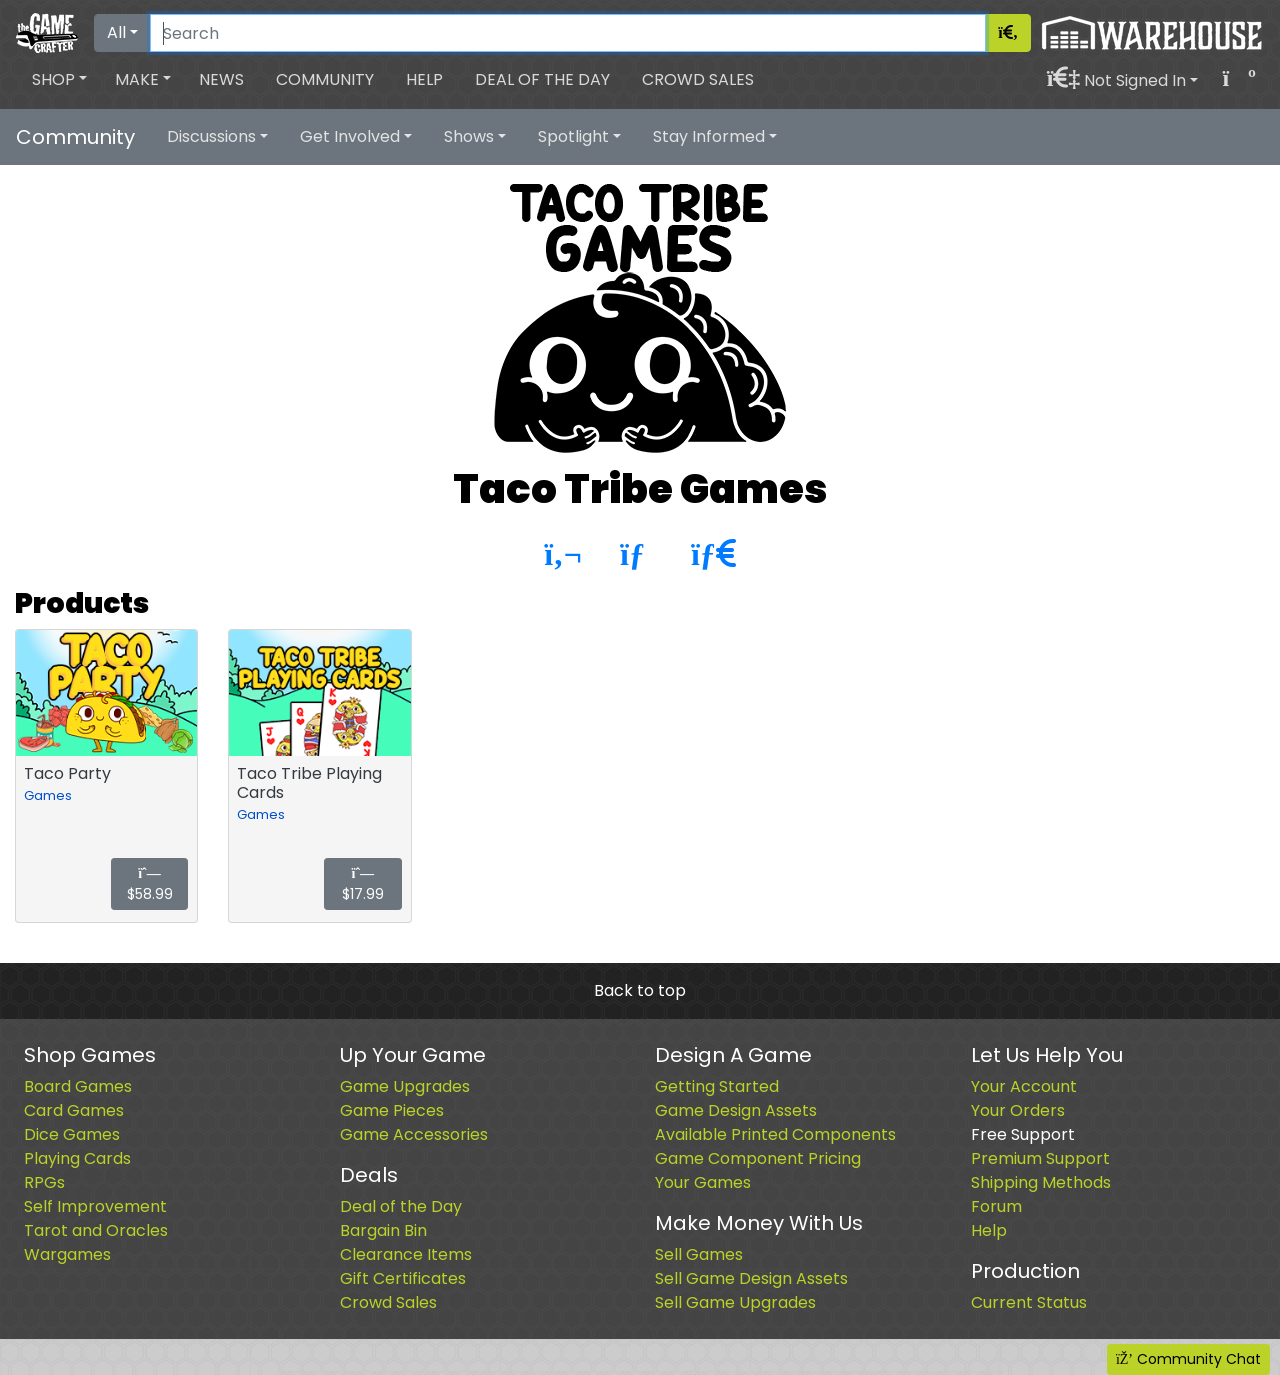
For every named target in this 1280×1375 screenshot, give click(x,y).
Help (424, 79)
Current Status (1029, 1302)
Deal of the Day (542, 79)
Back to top (640, 990)
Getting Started (717, 1086)
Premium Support (1040, 1158)
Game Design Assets (736, 1110)
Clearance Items (406, 1254)
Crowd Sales (698, 79)
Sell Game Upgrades (735, 1302)
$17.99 (363, 885)
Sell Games (699, 1254)
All (116, 32)
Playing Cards (77, 1158)
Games (48, 795)
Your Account (1024, 1086)
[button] (59, 80)
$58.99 (150, 885)
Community (325, 79)
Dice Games (72, 1134)
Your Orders (1018, 1110)
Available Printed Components (775, 1134)
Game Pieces (392, 1110)
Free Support (1023, 1134)
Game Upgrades (405, 1086)
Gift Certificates (403, 1278)
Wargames (67, 1254)
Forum (996, 1206)
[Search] (568, 33)
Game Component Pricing (758, 1158)
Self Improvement (95, 1206)
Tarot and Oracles (96, 1230)
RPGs (44, 1182)
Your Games (703, 1182)
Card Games (74, 1110)
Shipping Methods (1041, 1182)
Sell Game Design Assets (751, 1278)
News (221, 79)
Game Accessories (414, 1134)
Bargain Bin (383, 1230)
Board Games (78, 1086)
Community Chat (1188, 1359)
